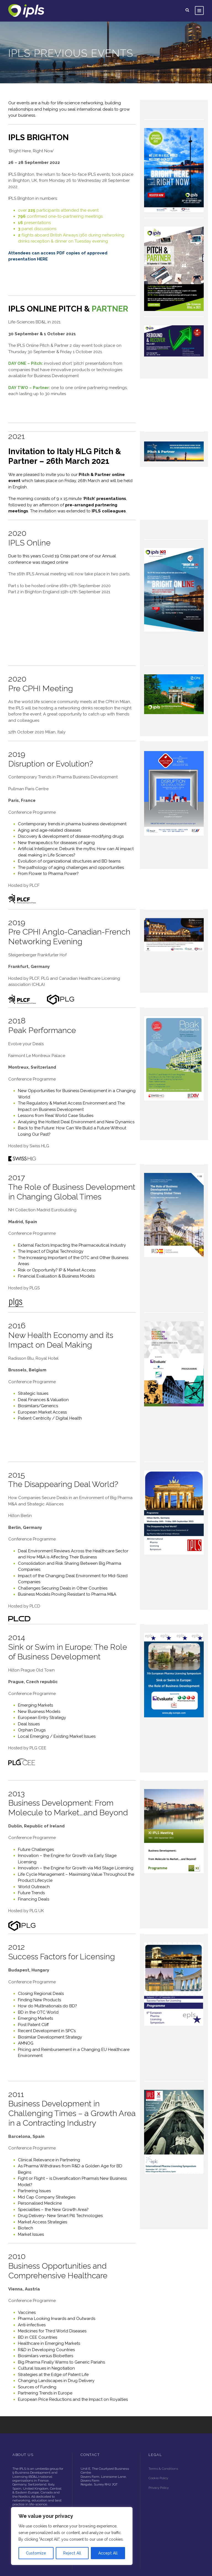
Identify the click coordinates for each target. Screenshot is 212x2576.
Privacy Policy (159, 2465)
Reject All (72, 2553)
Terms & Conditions (163, 2446)
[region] (71, 2536)
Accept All (108, 2553)
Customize (36, 2553)
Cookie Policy (159, 2456)
